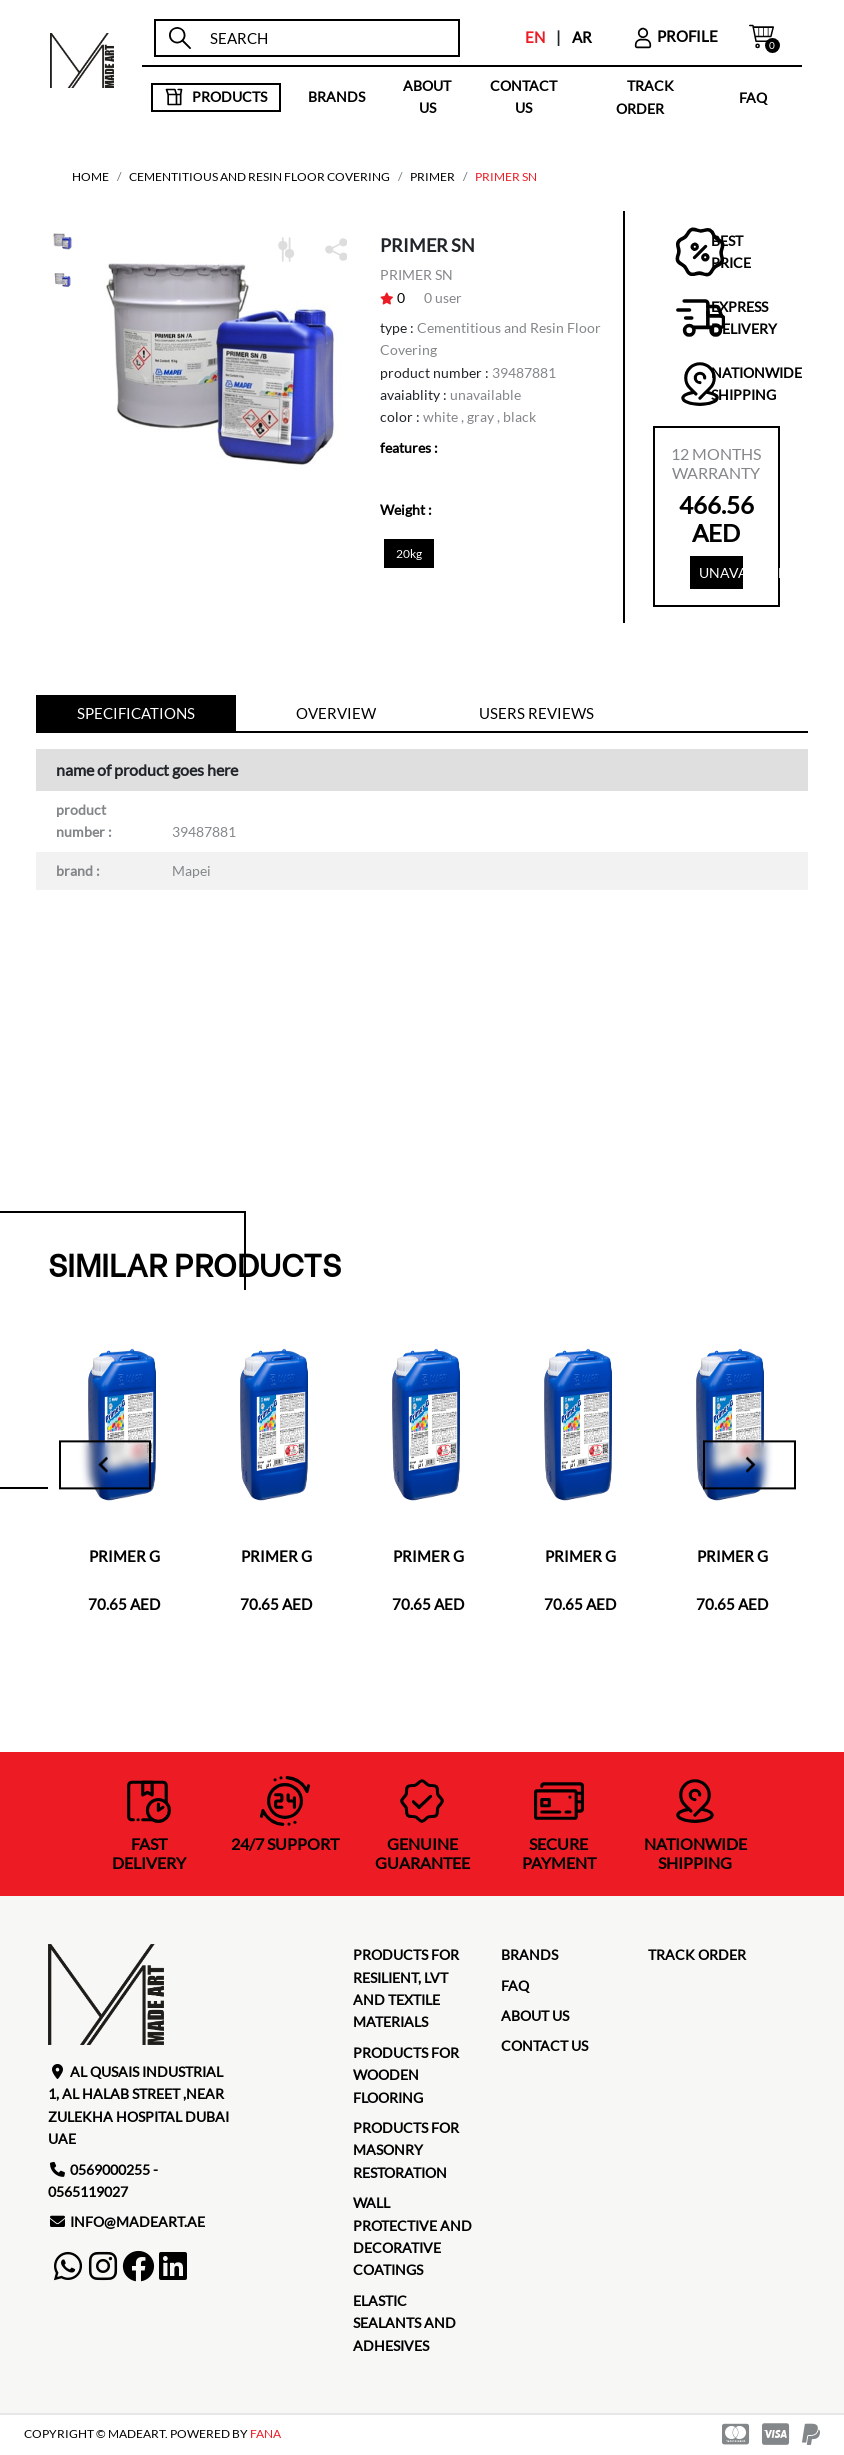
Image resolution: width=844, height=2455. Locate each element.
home (90, 176)
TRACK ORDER (697, 1956)
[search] (325, 38)
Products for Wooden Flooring (406, 2077)
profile (675, 36)
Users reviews (536, 715)
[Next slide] (744, 1467)
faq (753, 96)
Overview (336, 715)
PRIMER (432, 176)
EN (535, 37)
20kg (409, 553)
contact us (523, 96)
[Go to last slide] (112, 1467)
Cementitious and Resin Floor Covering (259, 176)
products (215, 97)
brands (336, 96)
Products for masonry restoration (406, 2152)
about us (427, 96)
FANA (265, 2436)
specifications (136, 715)
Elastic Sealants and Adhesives (404, 2325)
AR (582, 37)
